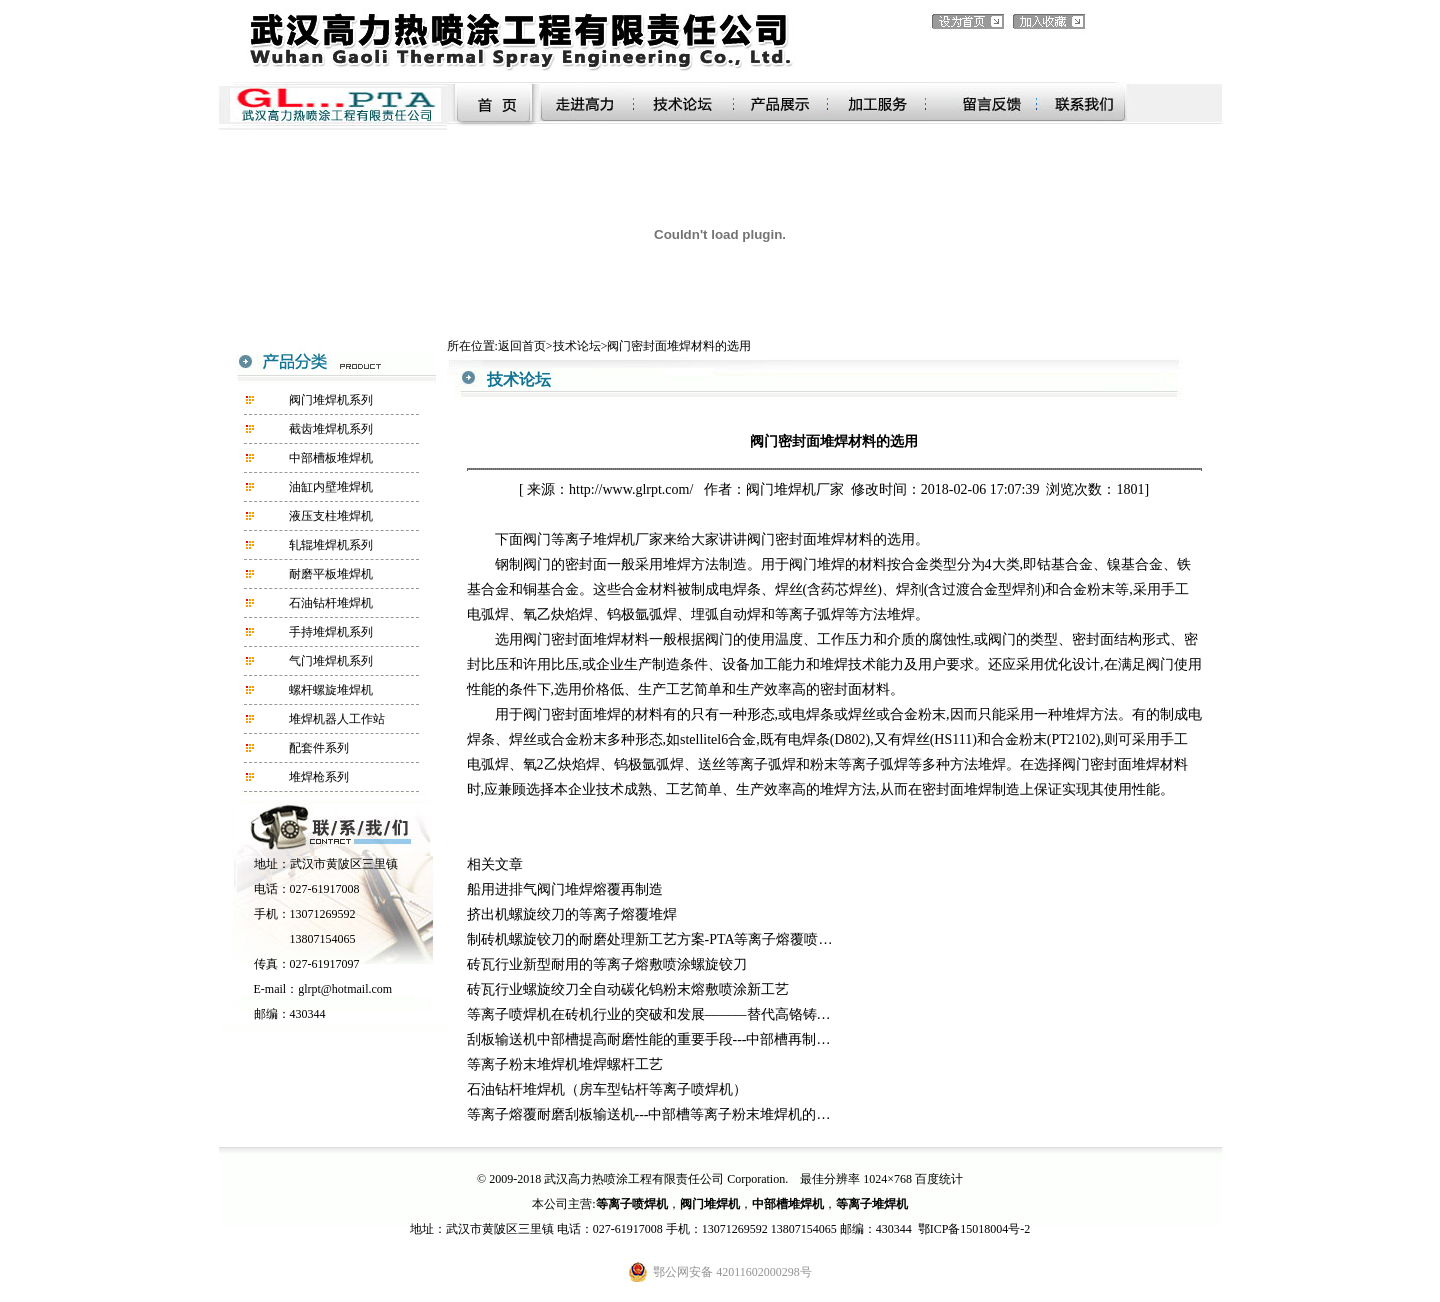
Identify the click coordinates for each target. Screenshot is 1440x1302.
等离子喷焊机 (632, 1204)
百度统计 (939, 1179)
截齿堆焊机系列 (331, 429)
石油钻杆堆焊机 (331, 603)
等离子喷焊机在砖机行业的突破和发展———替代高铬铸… (649, 1014)
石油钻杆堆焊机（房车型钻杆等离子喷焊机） (607, 1089)
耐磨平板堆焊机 (331, 574)
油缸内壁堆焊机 (331, 487)
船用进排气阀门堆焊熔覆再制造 (565, 889)
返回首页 (522, 346)
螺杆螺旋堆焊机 (331, 690)
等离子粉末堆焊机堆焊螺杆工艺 (565, 1064)
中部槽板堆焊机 (331, 458)
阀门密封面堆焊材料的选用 (679, 346)
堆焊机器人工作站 (337, 719)
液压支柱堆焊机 (331, 516)
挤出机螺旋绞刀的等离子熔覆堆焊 (572, 914)
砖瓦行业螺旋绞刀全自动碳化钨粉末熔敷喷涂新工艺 (628, 989)
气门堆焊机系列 (331, 661)
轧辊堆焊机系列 (331, 545)
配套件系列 (319, 748)
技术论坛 (577, 346)
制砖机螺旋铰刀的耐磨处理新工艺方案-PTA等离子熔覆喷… (650, 939)
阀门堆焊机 (781, 489)
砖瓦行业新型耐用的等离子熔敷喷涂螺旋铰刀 (607, 964)
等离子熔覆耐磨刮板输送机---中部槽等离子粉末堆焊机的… (649, 1114)
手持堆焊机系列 (331, 632)
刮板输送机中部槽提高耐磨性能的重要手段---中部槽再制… (649, 1039)
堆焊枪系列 (319, 777)
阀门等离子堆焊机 (579, 539)
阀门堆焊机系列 (331, 400)
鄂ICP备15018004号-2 (974, 1229)
